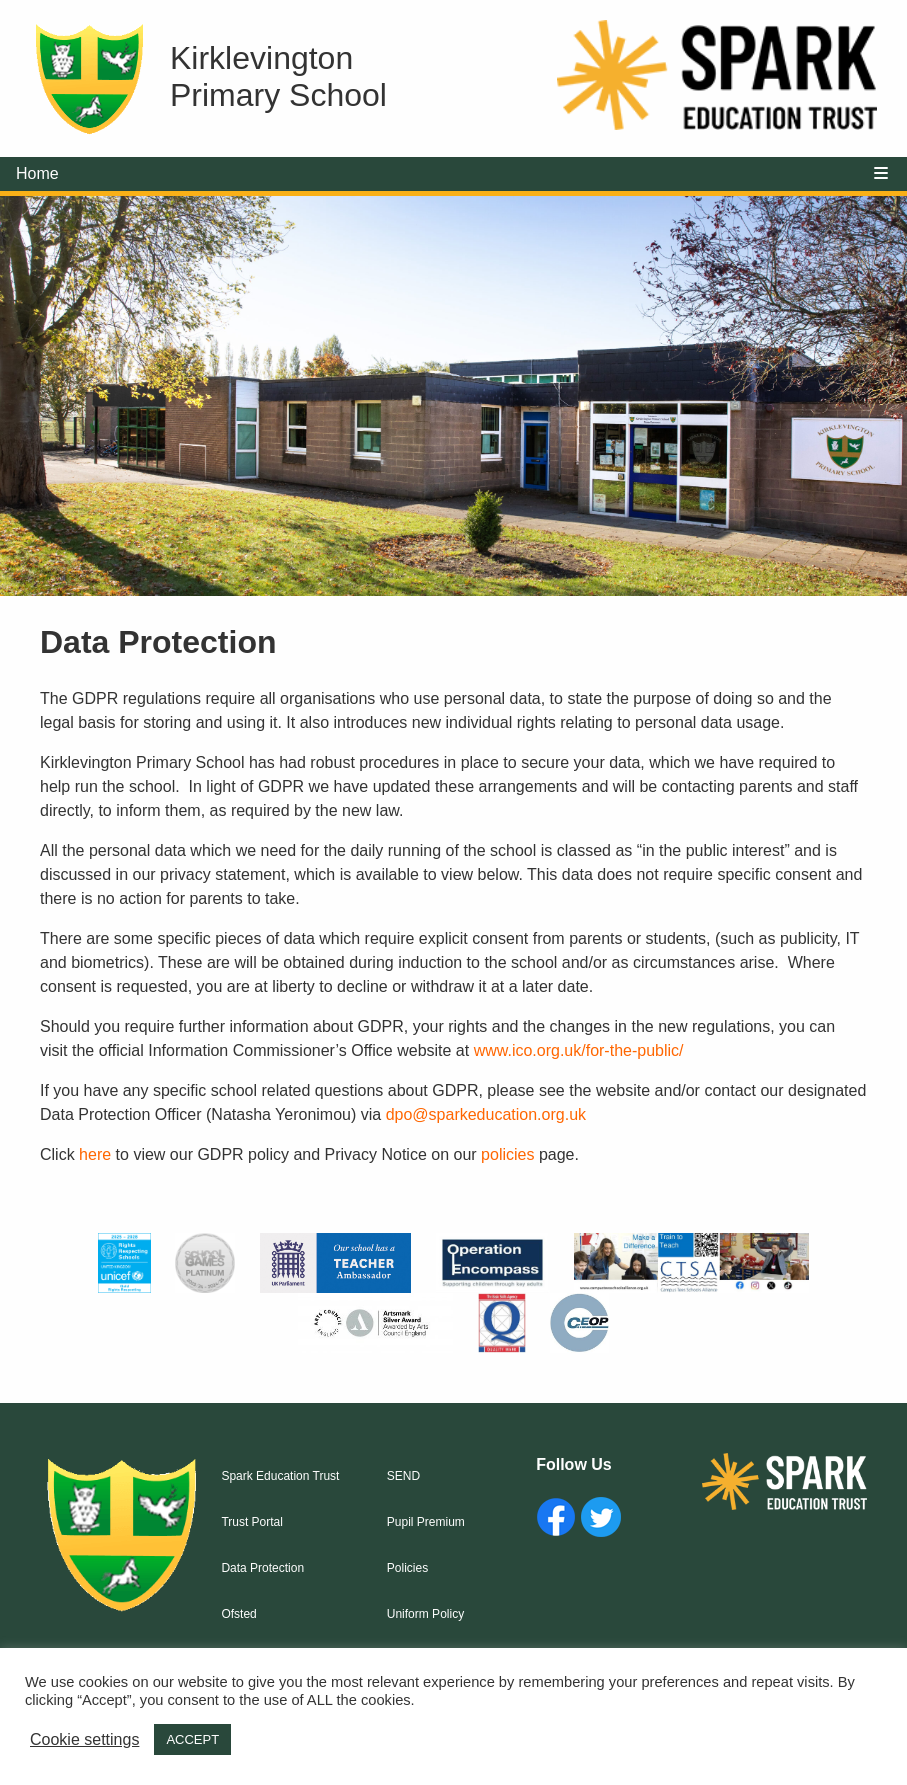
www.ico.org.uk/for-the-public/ (579, 1050)
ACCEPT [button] (192, 1739)
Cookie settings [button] (84, 1739)
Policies (407, 1568)
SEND (403, 1476)
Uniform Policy (425, 1614)
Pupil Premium (426, 1522)
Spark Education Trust (280, 1476)
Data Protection (262, 1568)
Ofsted (238, 1614)
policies (507, 1154)
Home (37, 173)
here (95, 1154)
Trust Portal (252, 1522)
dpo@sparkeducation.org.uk (486, 1114)
